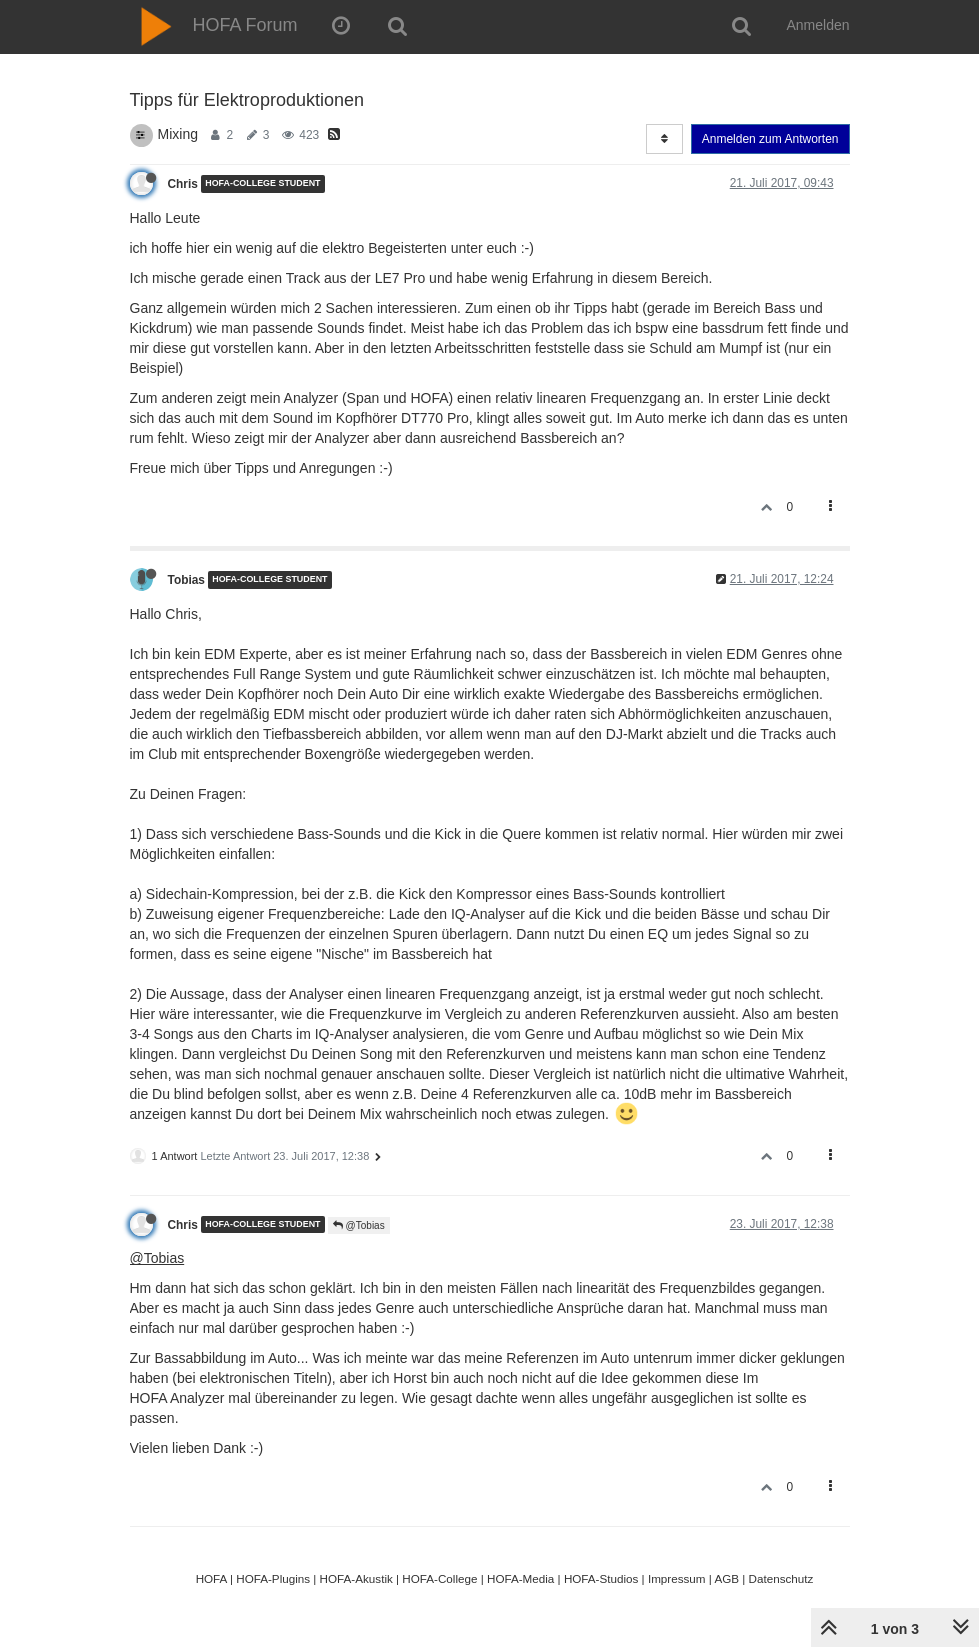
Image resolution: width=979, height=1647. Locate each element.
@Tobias (359, 1225)
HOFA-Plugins (273, 1578)
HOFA (211, 1578)
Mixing (178, 134)
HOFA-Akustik (356, 1578)
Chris (183, 184)
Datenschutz (781, 1578)
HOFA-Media (520, 1578)
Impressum (677, 1578)
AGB (726, 1578)
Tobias (186, 580)
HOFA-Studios (601, 1578)
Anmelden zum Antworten (770, 139)
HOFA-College (439, 1578)
